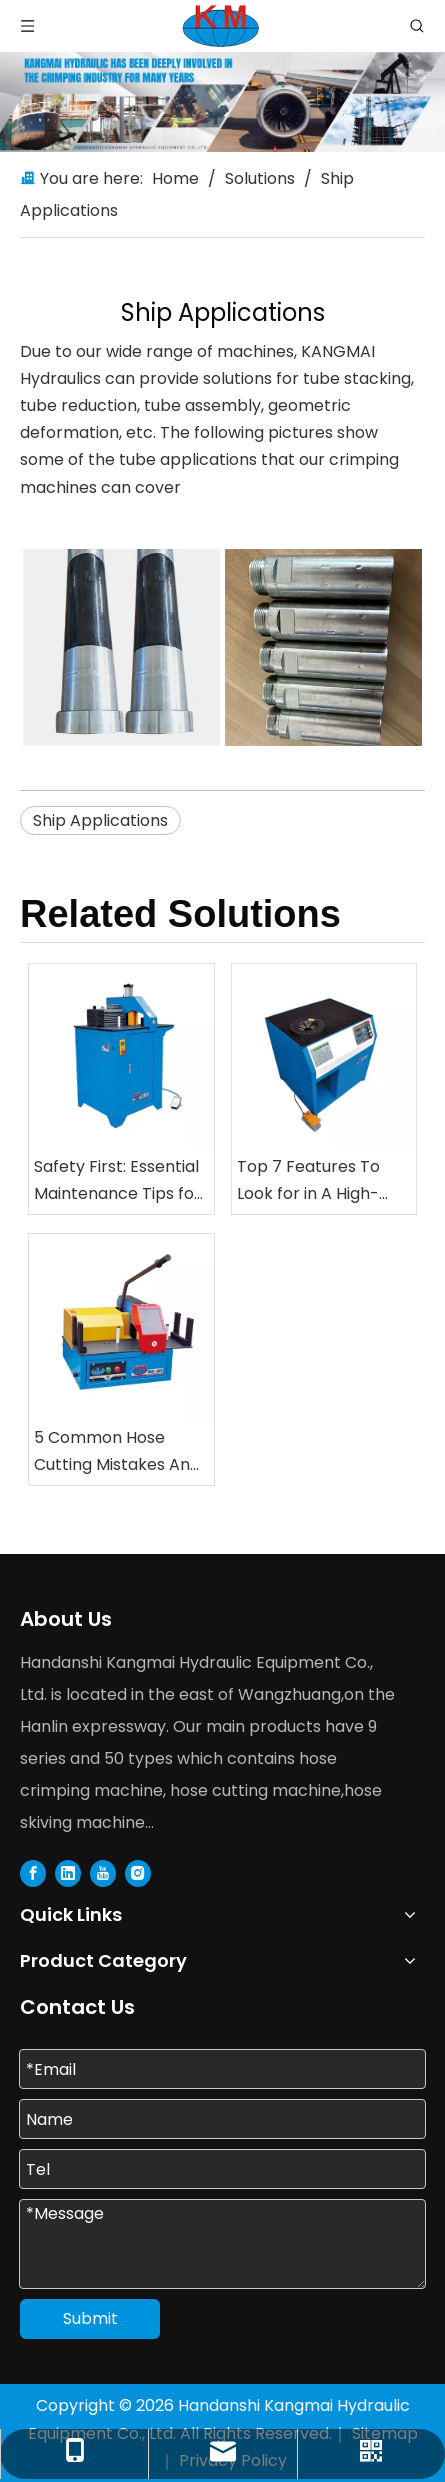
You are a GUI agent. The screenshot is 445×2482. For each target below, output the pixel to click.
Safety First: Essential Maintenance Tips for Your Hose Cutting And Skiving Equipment (117, 1181)
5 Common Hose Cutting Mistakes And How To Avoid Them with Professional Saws (117, 1452)
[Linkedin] (68, 1873)
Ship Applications (100, 820)
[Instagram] (138, 1873)
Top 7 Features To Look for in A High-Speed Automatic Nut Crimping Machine (321, 1181)
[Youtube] (103, 1873)
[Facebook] (33, 1873)
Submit (90, 2318)
